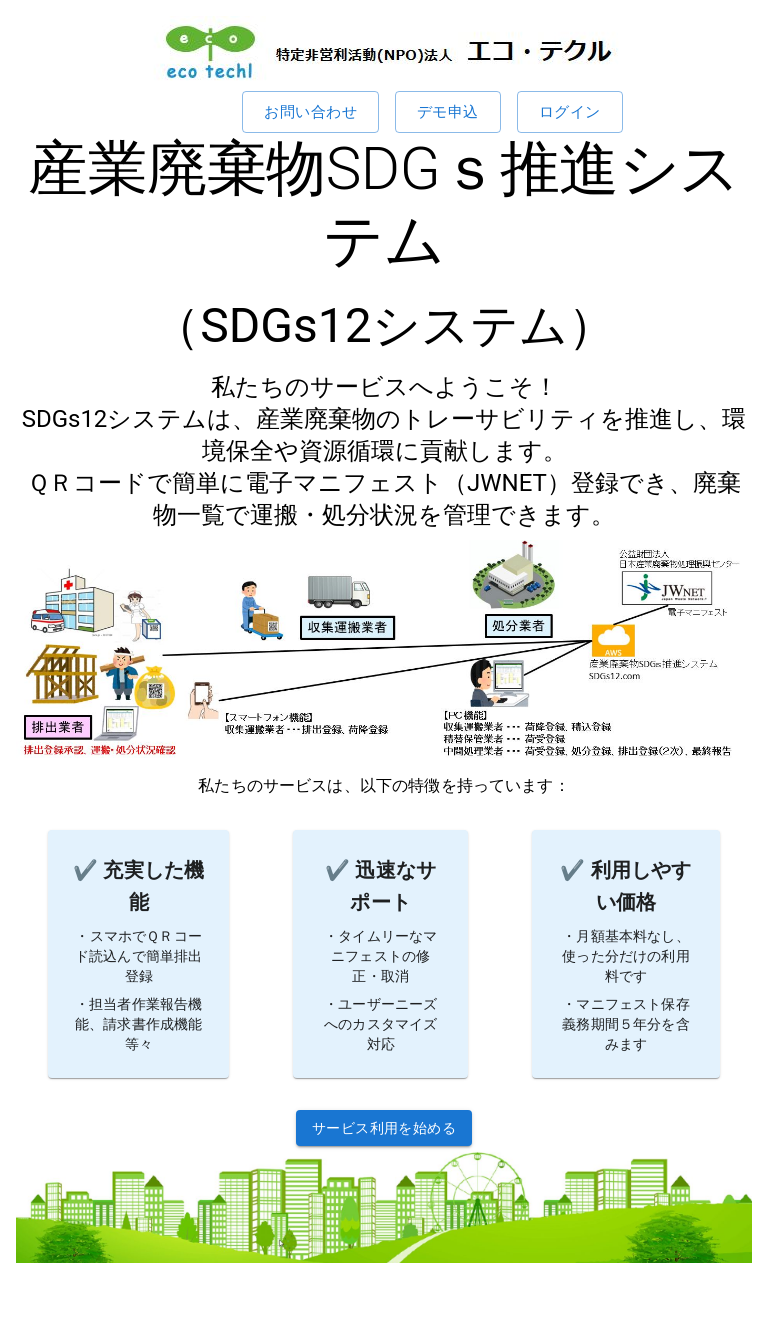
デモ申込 (448, 112)
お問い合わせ (310, 112)
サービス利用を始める (384, 1128)
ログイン (570, 112)
